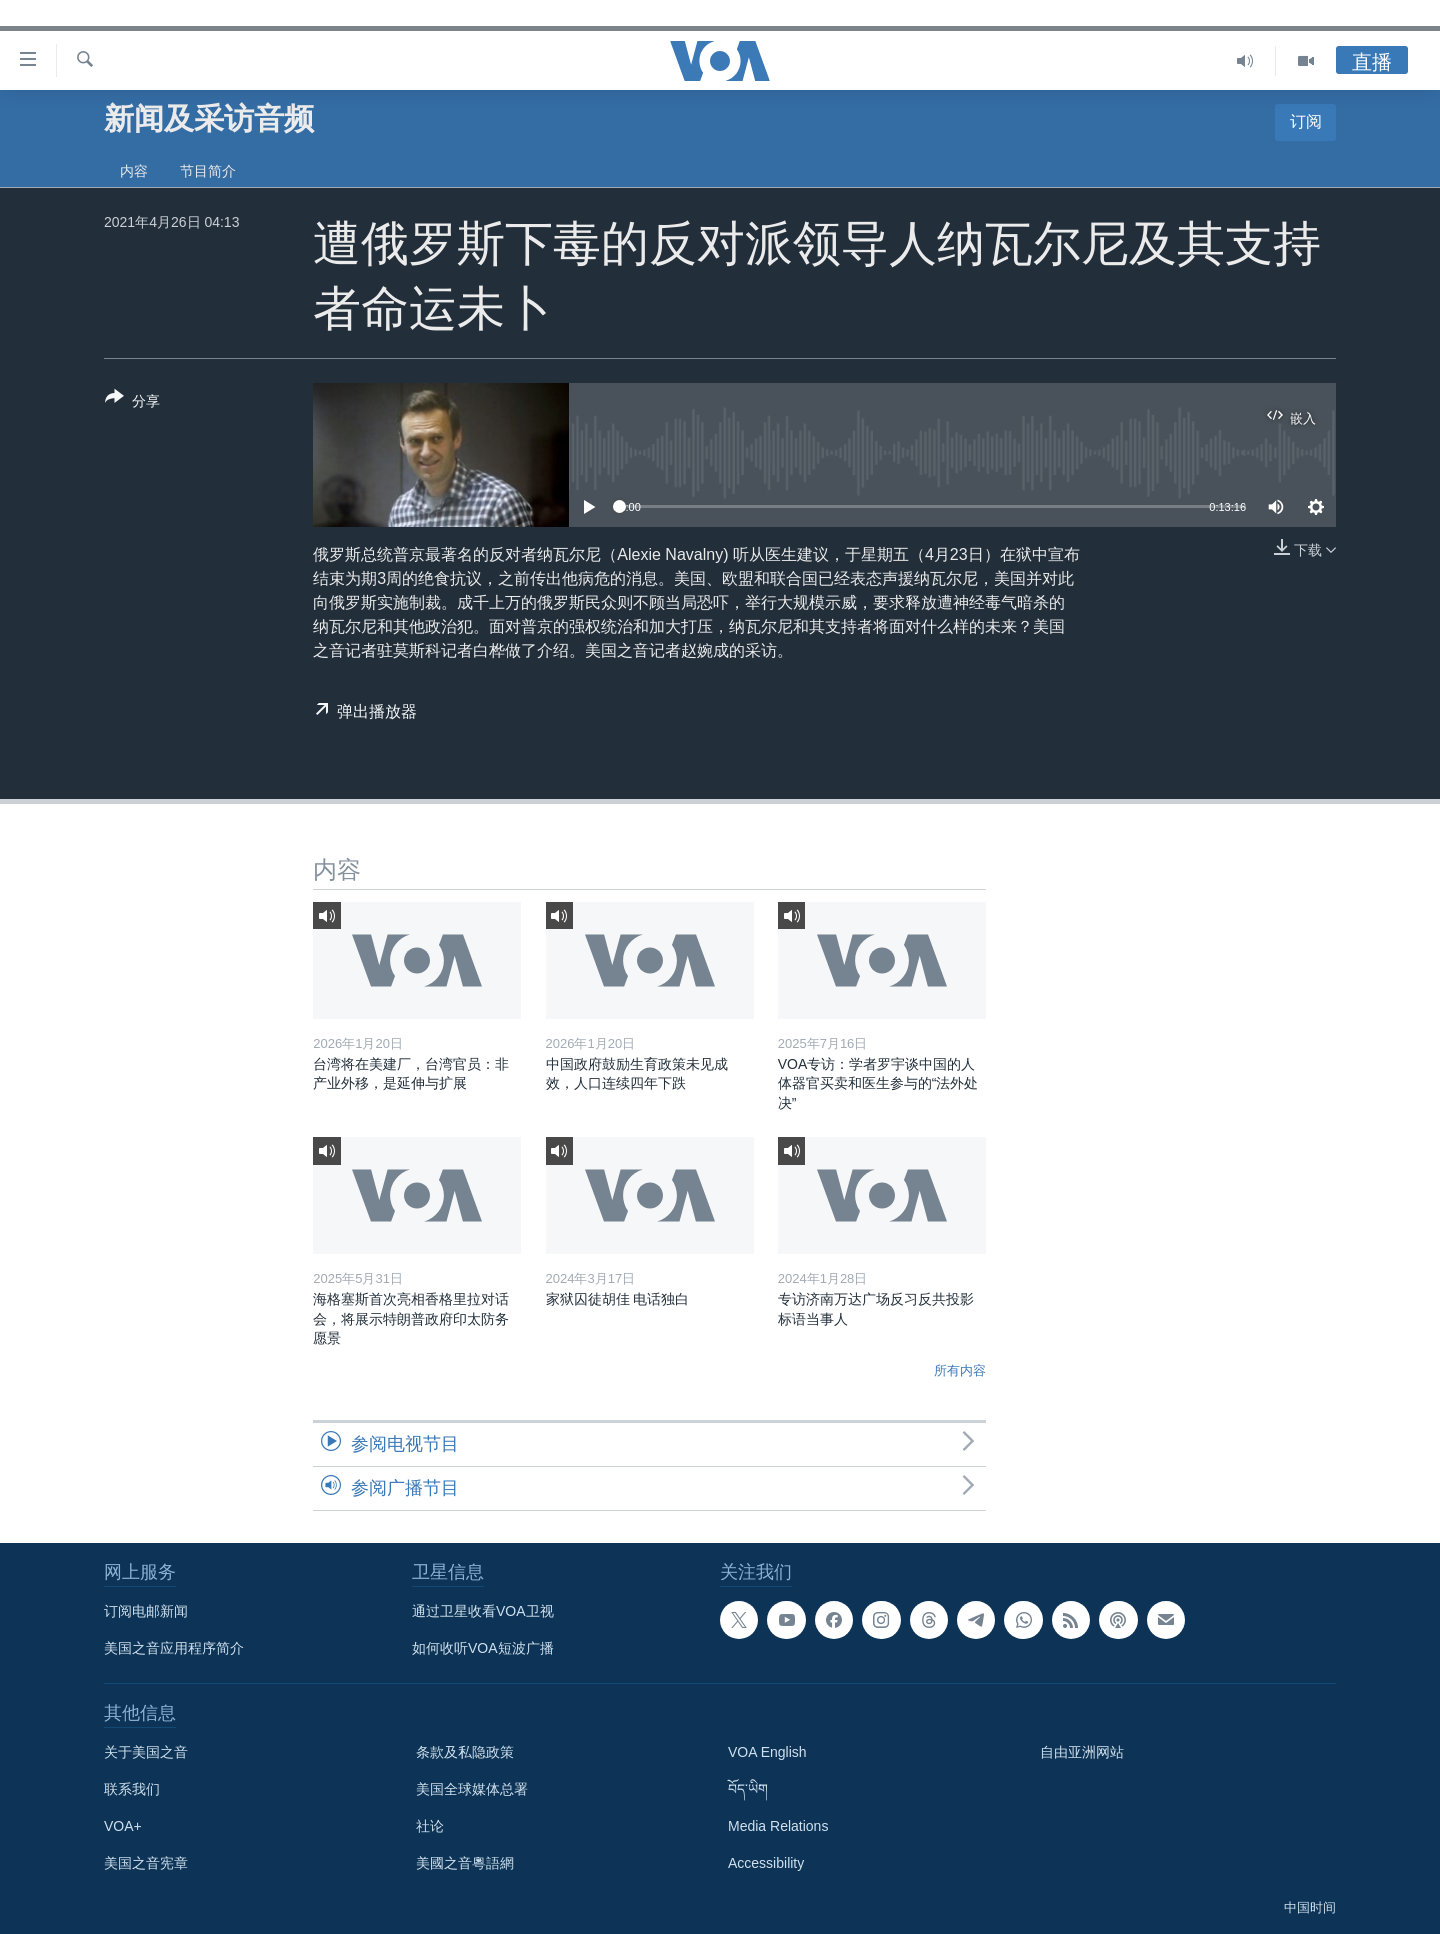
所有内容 (960, 1370)
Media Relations (778, 1826)
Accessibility (766, 1863)
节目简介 (208, 171)
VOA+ (123, 1826)
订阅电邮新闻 (146, 1611)
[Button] (132, 403)
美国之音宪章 (146, 1863)
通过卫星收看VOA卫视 (483, 1611)
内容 (134, 171)
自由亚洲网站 (1082, 1752)
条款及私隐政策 (465, 1752)
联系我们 (132, 1789)
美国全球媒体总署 (472, 1789)
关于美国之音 (146, 1752)
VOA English (767, 1752)
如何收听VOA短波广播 (483, 1648)
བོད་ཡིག (748, 1789)
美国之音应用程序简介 (174, 1648)
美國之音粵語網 (465, 1863)
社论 (430, 1826)
